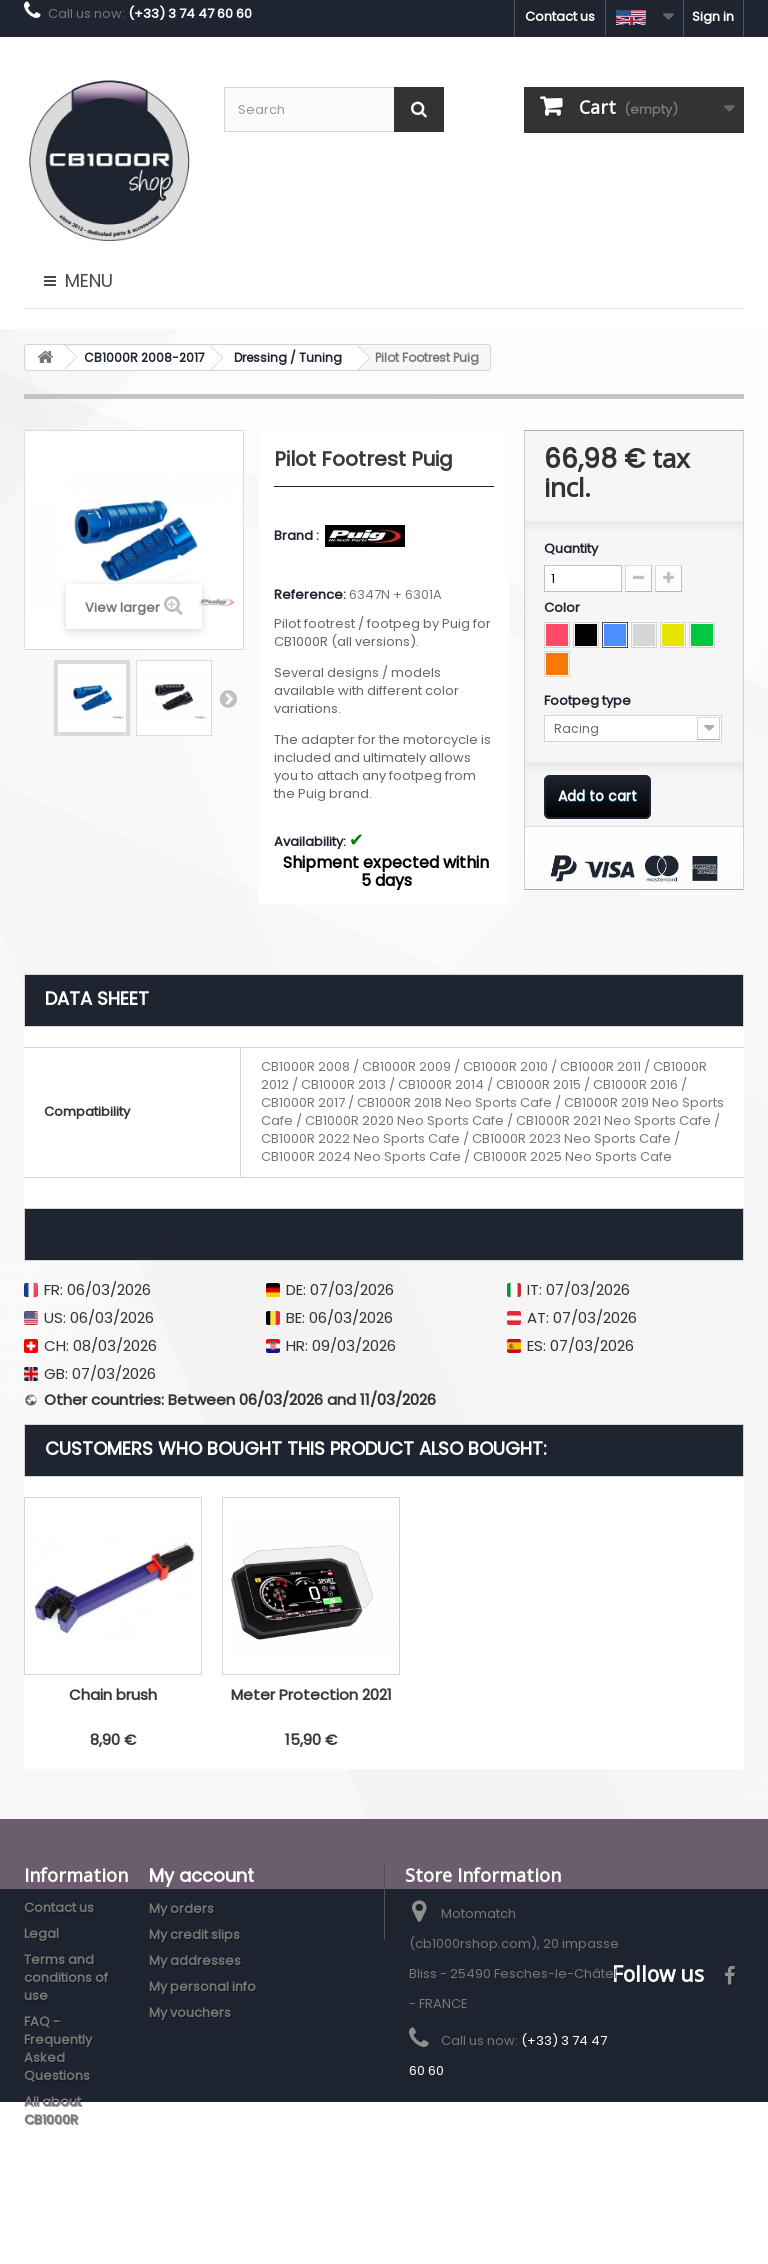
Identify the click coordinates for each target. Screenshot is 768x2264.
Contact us (560, 16)
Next (228, 698)
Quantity (571, 549)
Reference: (310, 595)
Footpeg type (589, 701)
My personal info (202, 1986)
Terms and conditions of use (66, 1977)
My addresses (195, 1960)
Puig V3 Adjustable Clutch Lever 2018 (113, 1703)
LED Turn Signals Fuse (311, 1694)
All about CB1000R (52, 2110)
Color (563, 608)
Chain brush (509, 1694)
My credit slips (194, 1934)
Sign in (713, 16)
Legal (41, 1933)
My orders (181, 1908)
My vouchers (190, 2012)
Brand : (298, 536)
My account (201, 1875)
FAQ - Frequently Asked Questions (58, 2048)
